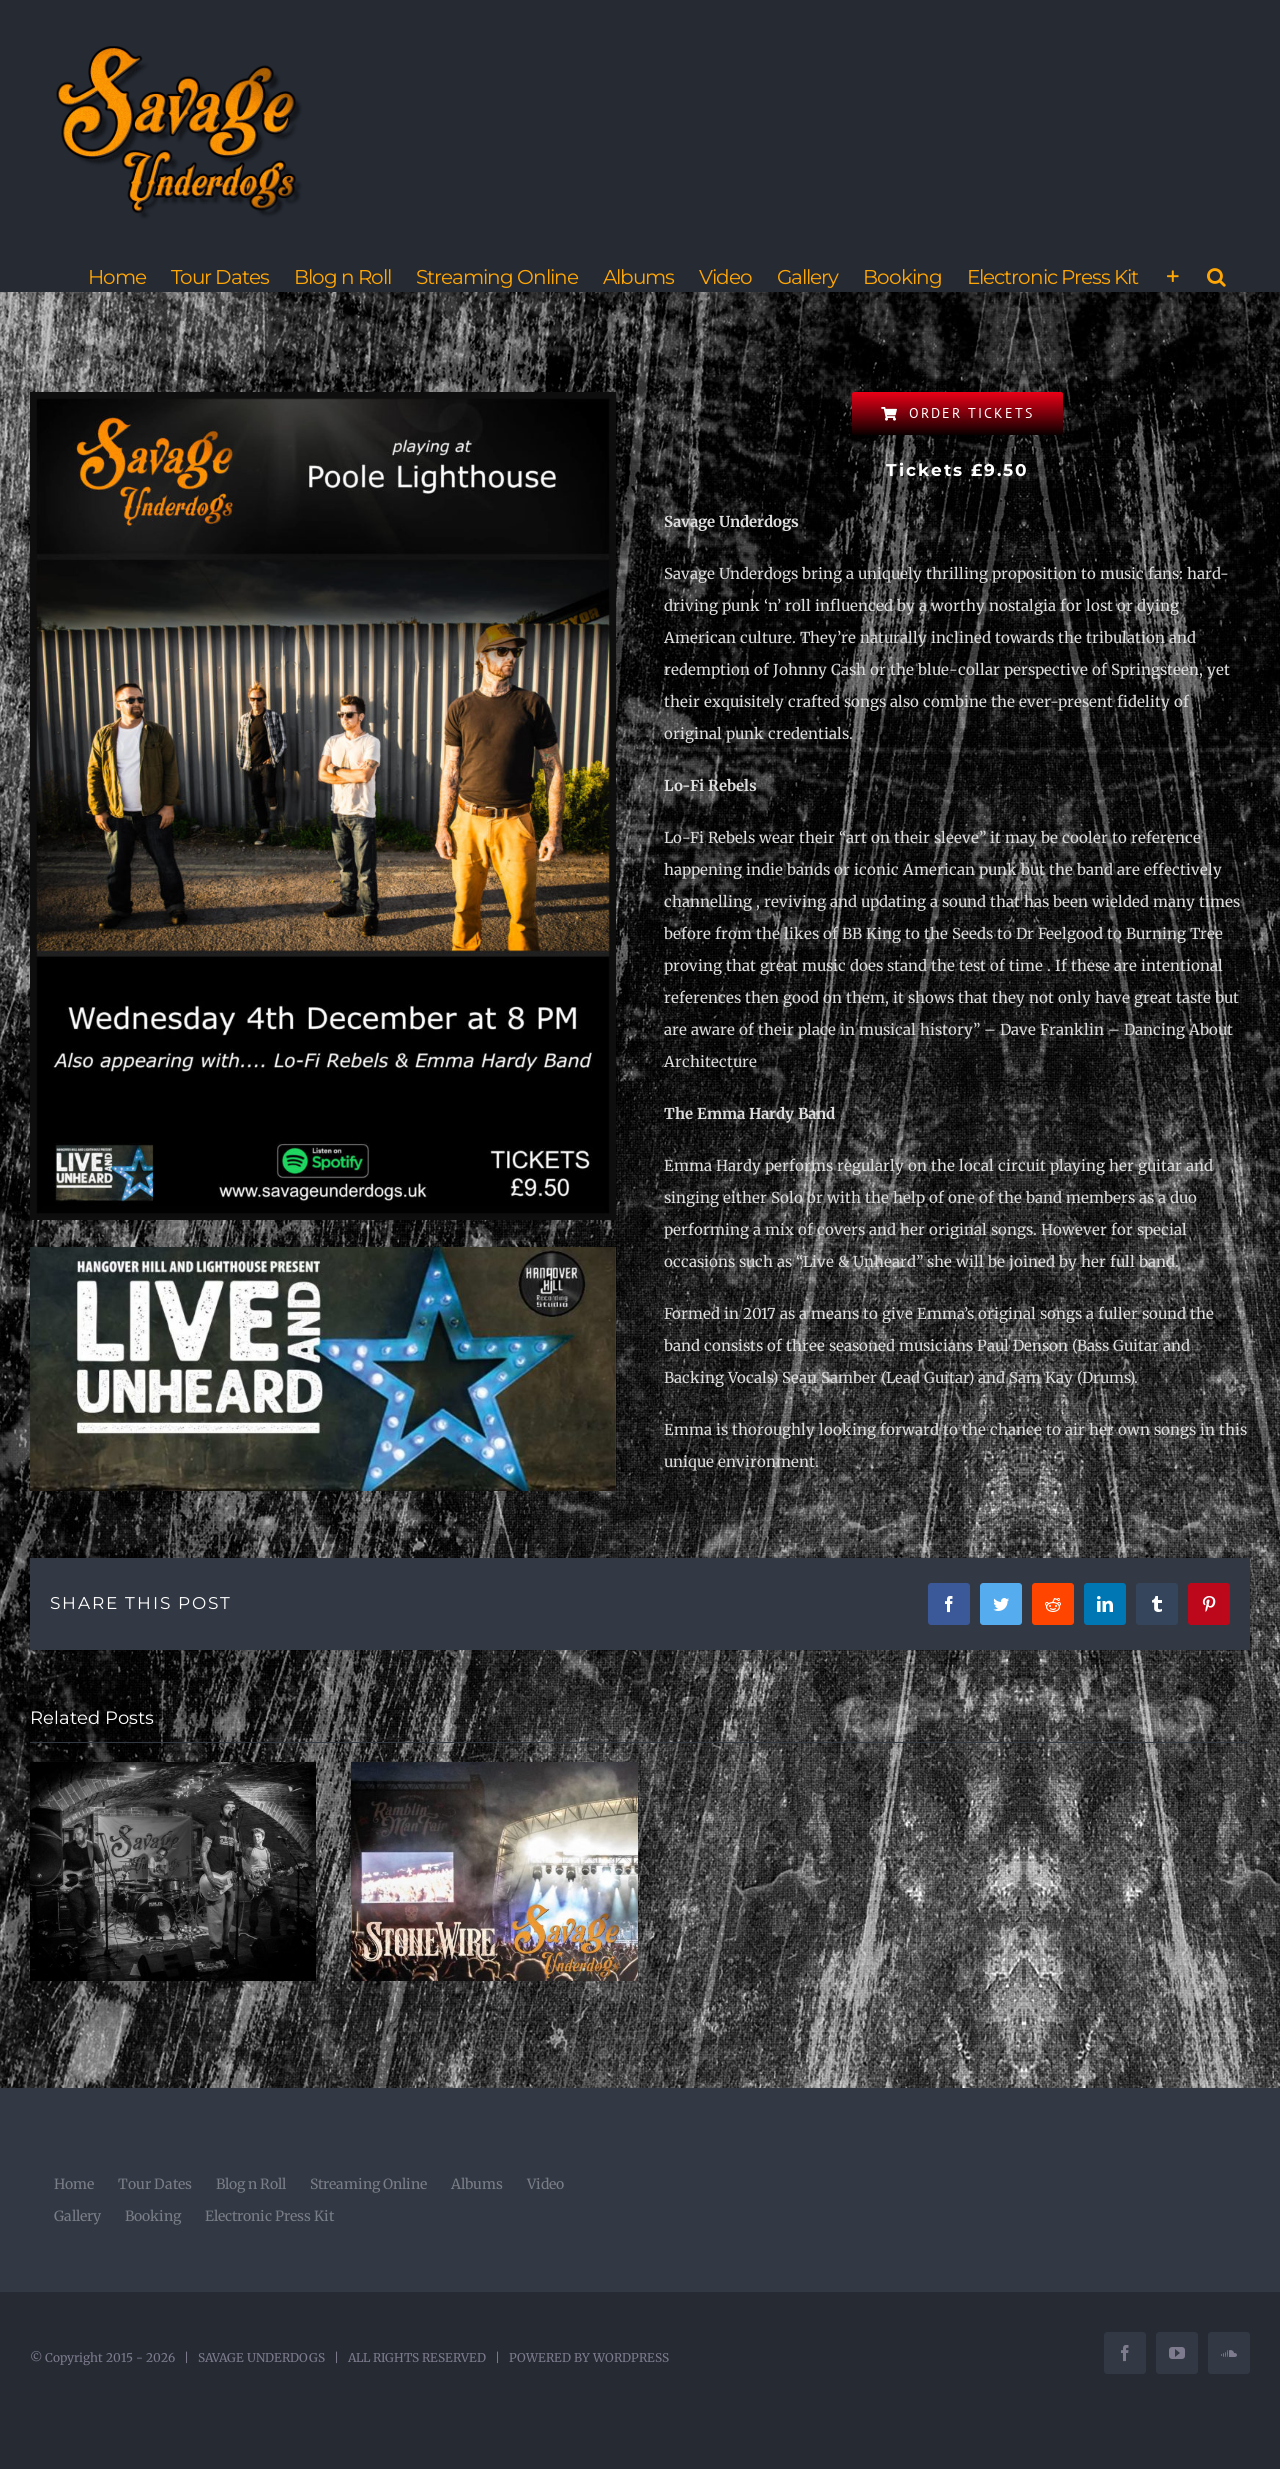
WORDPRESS (631, 2357)
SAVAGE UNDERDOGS (261, 2357)
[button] (1216, 277)
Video (545, 2184)
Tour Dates (155, 2184)
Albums (477, 2184)
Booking (153, 2216)
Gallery (77, 2216)
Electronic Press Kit (269, 2216)
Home (74, 2184)
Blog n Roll (251, 2184)
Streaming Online (368, 2184)
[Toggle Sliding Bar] (1172, 277)
